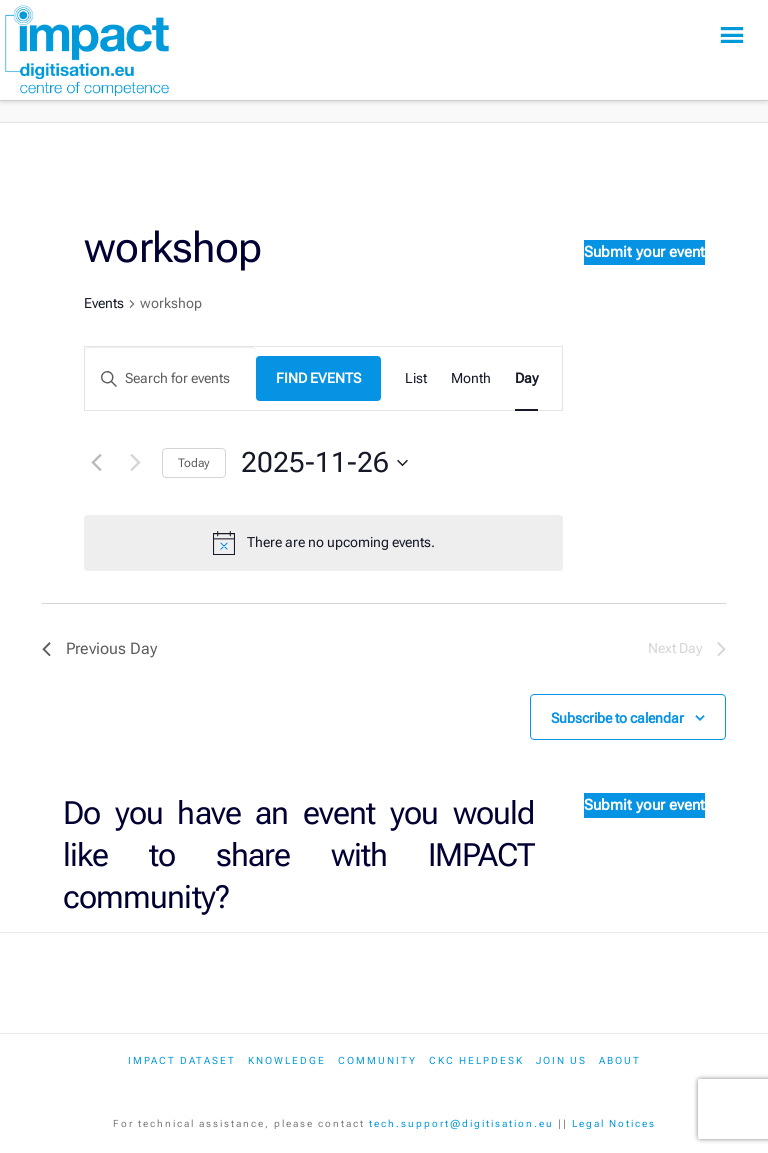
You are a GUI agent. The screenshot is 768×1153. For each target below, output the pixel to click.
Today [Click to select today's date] (194, 463)
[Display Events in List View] (416, 378)
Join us (561, 1060)
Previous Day (99, 648)
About (620, 1060)
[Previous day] (96, 463)
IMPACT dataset (182, 1060)
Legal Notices (614, 1123)
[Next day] (135, 463)
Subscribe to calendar (617, 718)
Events (104, 303)
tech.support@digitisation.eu (461, 1123)
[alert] (341, 542)
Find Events (318, 378)
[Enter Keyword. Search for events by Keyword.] (170, 378)
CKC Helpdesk (476, 1060)
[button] (732, 35)
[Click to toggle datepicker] (324, 463)
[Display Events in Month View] (471, 378)
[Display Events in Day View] (526, 378)
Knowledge (287, 1060)
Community (377, 1060)
